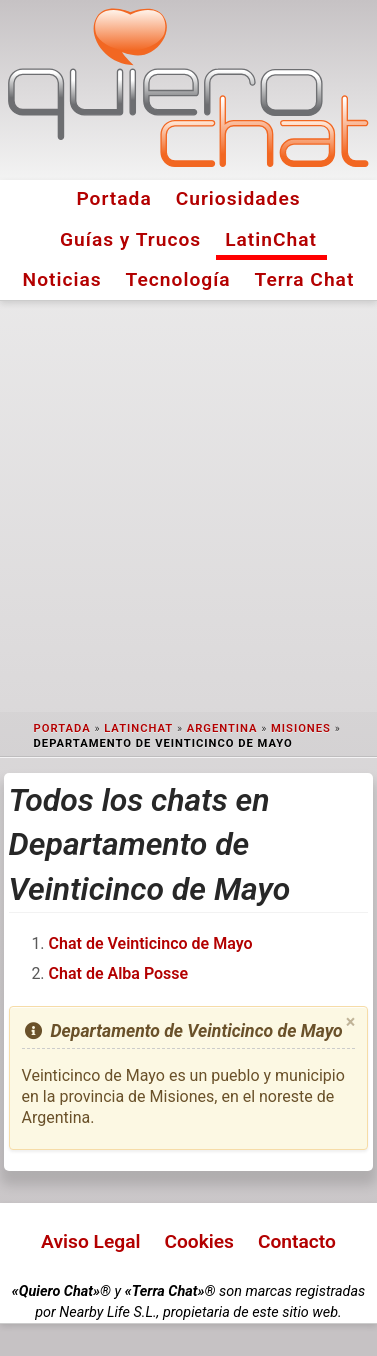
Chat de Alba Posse (119, 973)
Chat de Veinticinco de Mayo (151, 943)
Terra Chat (305, 279)
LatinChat (271, 239)
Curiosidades (238, 198)
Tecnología (178, 279)
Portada (113, 198)
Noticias (62, 279)
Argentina (222, 728)
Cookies (199, 1241)
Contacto (297, 1241)
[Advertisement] (188, 506)
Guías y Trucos (130, 239)
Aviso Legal (90, 1241)
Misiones (301, 728)
